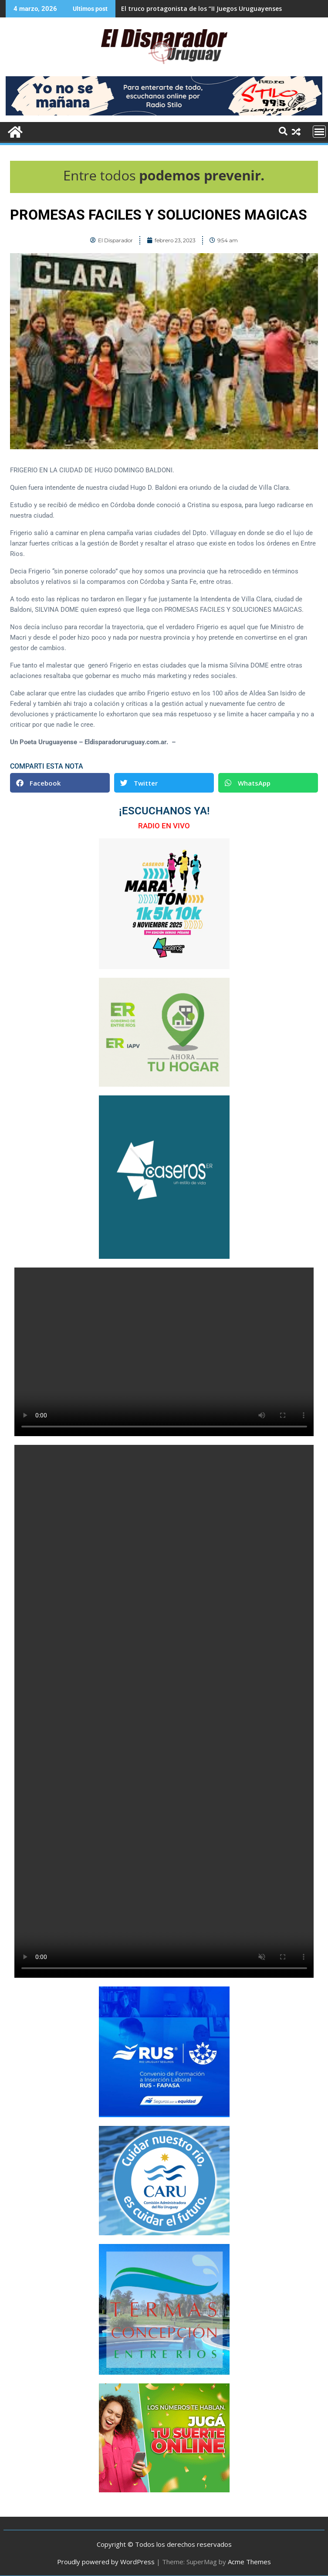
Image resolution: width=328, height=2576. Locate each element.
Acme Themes (249, 2561)
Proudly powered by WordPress (106, 2561)
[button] (60, 783)
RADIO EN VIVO (164, 825)
